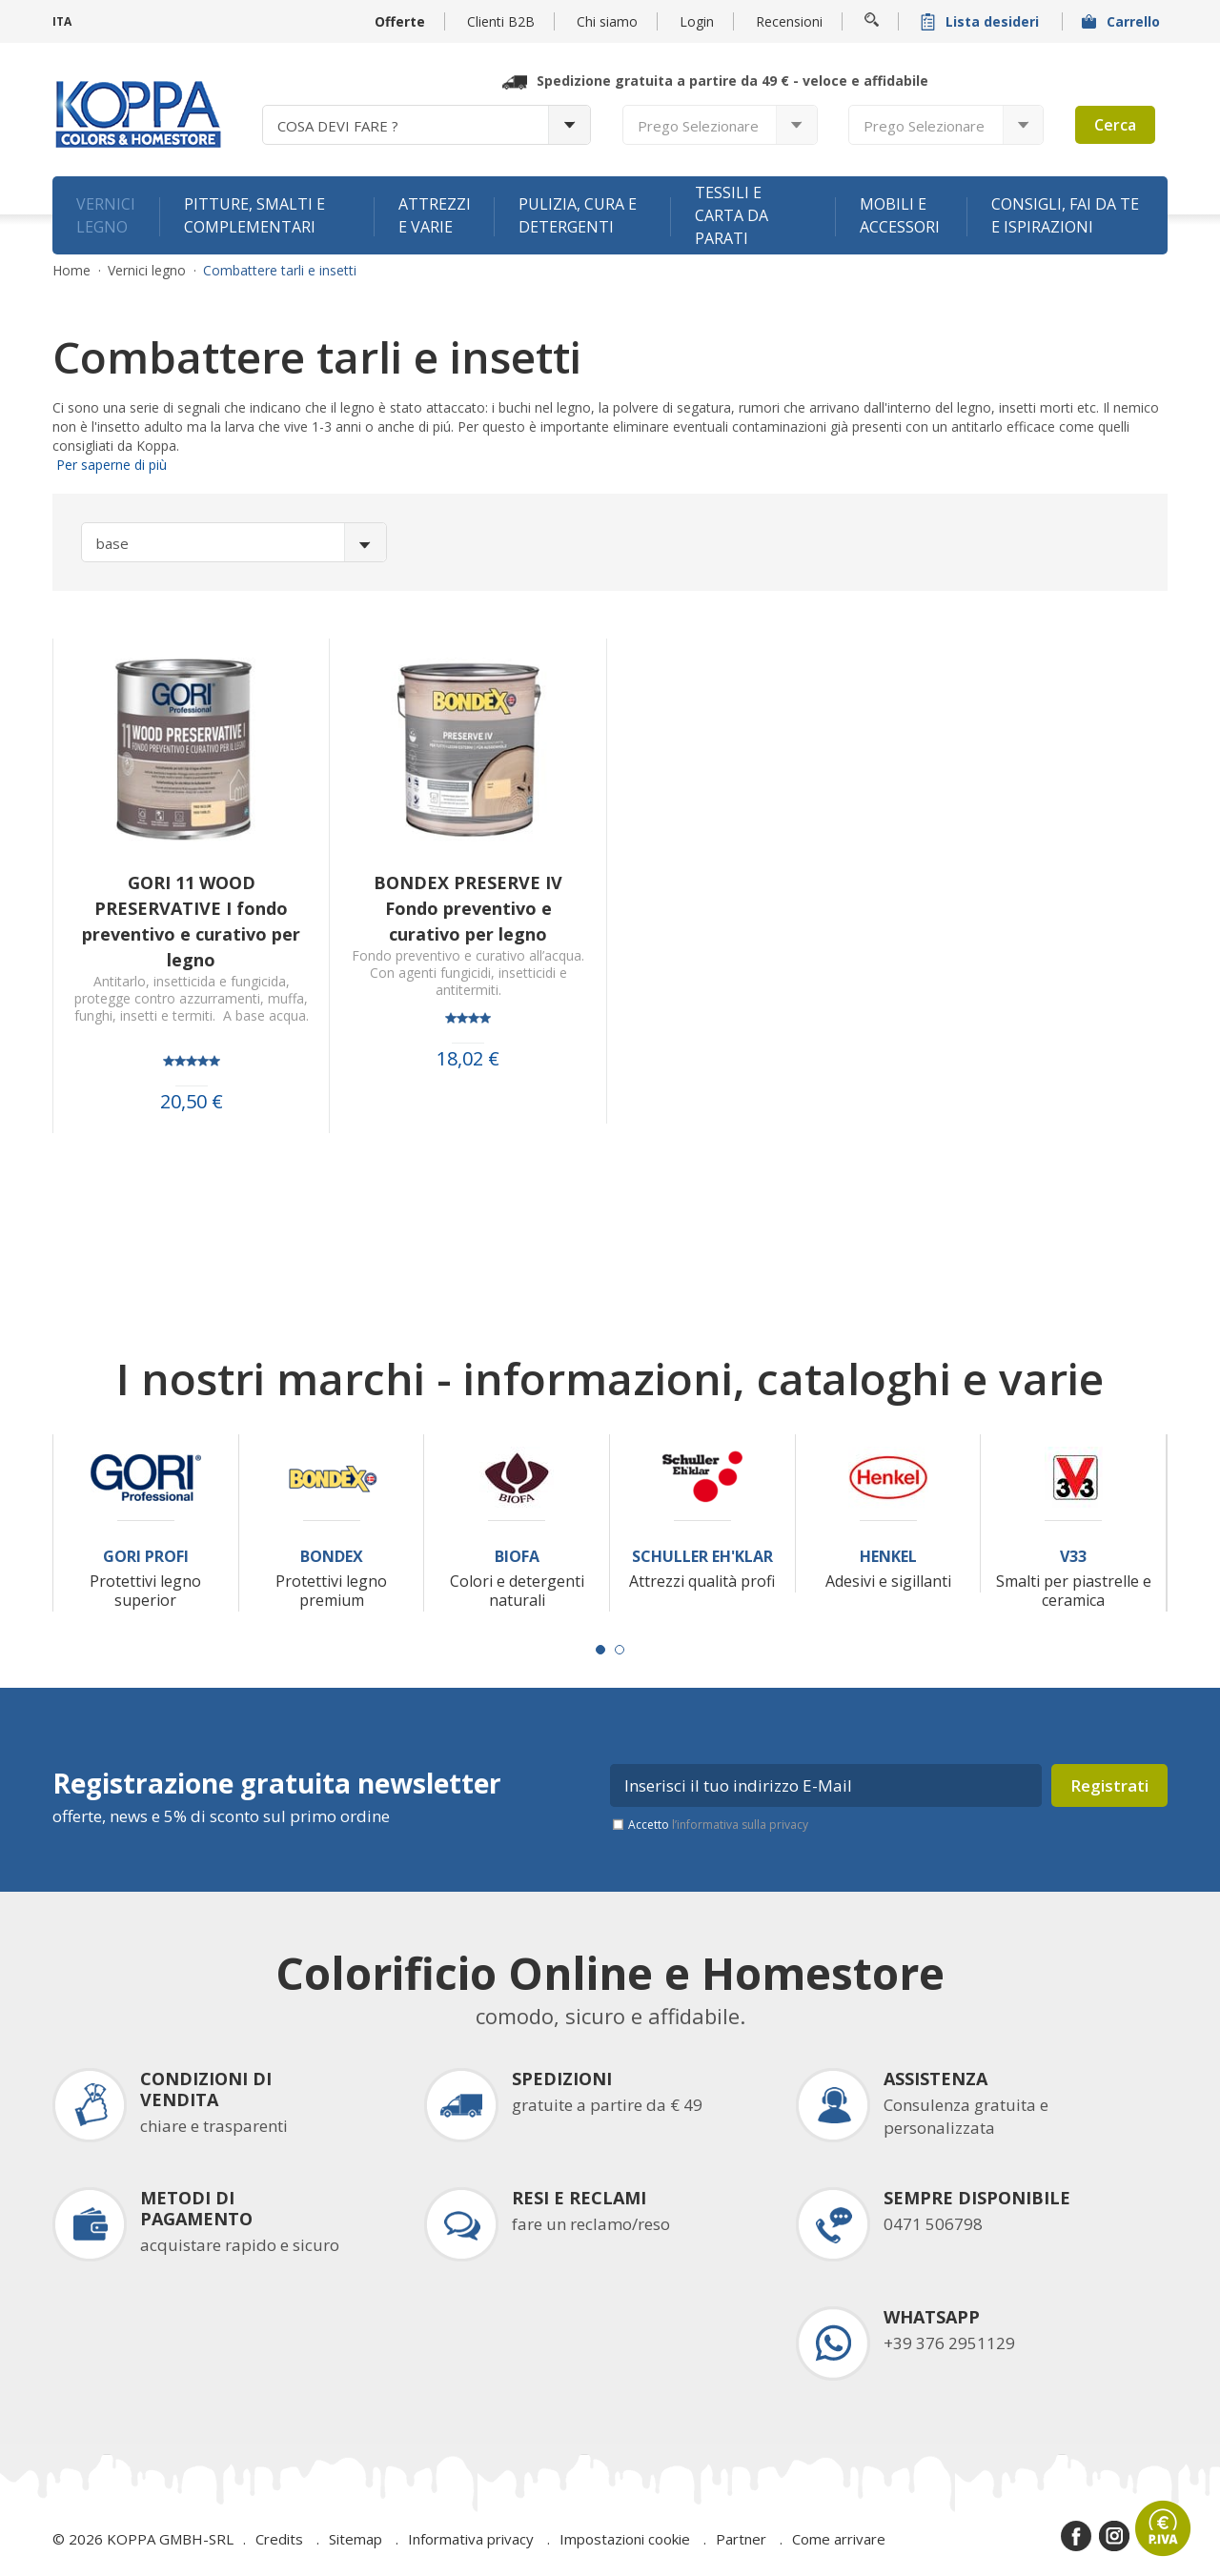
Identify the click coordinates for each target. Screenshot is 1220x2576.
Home (71, 270)
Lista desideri (982, 21)
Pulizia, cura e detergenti (577, 215)
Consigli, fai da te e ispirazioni (1065, 215)
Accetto (718, 1824)
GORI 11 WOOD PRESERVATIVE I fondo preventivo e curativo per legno (191, 921)
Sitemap (355, 2538)
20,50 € (191, 1101)
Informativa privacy (471, 2538)
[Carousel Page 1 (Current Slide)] (600, 1649)
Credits (279, 2538)
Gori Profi (146, 1557)
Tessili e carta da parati (731, 215)
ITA (61, 21)
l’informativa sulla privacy (740, 1824)
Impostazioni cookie (624, 2538)
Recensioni (789, 21)
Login (697, 21)
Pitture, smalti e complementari (254, 215)
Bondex (331, 1557)
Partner (741, 2538)
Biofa (517, 1557)
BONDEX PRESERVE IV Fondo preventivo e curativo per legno (468, 908)
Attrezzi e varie (434, 215)
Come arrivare (838, 2538)
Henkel (888, 1557)
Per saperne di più (109, 465)
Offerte (400, 21)
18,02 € (468, 1058)
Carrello (1123, 21)
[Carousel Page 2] (619, 1649)
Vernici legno (105, 215)
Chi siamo (607, 21)
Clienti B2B (501, 21)
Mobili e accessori (900, 215)
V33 (1073, 1557)
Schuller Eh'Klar (702, 1557)
